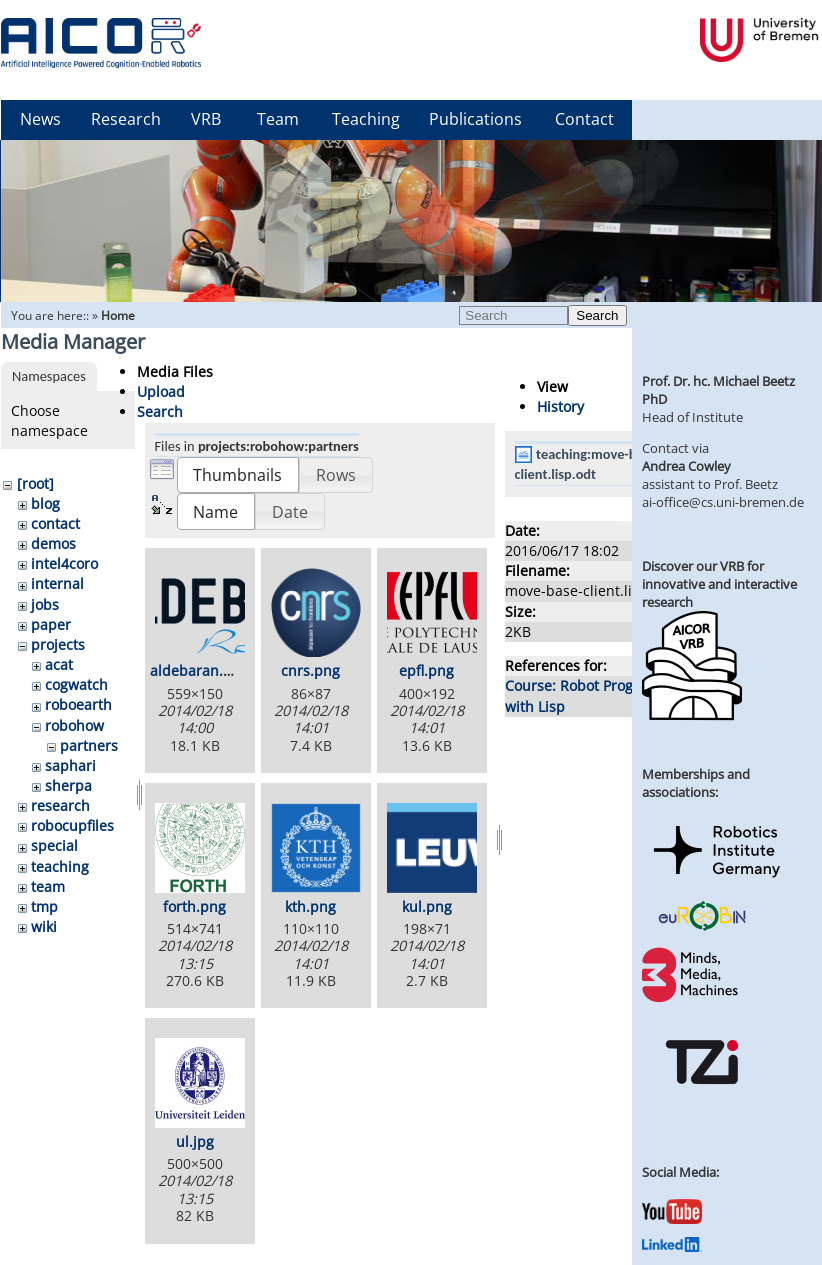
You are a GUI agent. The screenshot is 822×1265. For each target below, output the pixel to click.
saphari (70, 765)
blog (45, 503)
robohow (74, 725)
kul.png (427, 906)
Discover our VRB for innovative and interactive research (719, 584)
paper (51, 624)
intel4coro (64, 563)
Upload (161, 391)
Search (597, 315)
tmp (44, 906)
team (48, 886)
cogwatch (76, 684)
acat (59, 664)
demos (53, 543)
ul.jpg (195, 1141)
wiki (44, 926)
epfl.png (426, 670)
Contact (584, 119)
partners (89, 745)
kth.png (310, 906)
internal (57, 583)
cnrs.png (310, 670)
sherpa (68, 785)
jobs (45, 604)
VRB (206, 119)
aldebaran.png (199, 670)
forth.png (194, 906)
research (60, 805)
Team (278, 119)
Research (126, 119)
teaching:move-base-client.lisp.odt (588, 464)
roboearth (78, 704)
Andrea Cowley (686, 466)
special (54, 845)
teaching (60, 866)
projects (58, 644)
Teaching (366, 119)
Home (118, 315)
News (40, 119)
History (560, 406)
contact (55, 523)
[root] (35, 483)
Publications (475, 119)
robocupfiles (72, 825)
